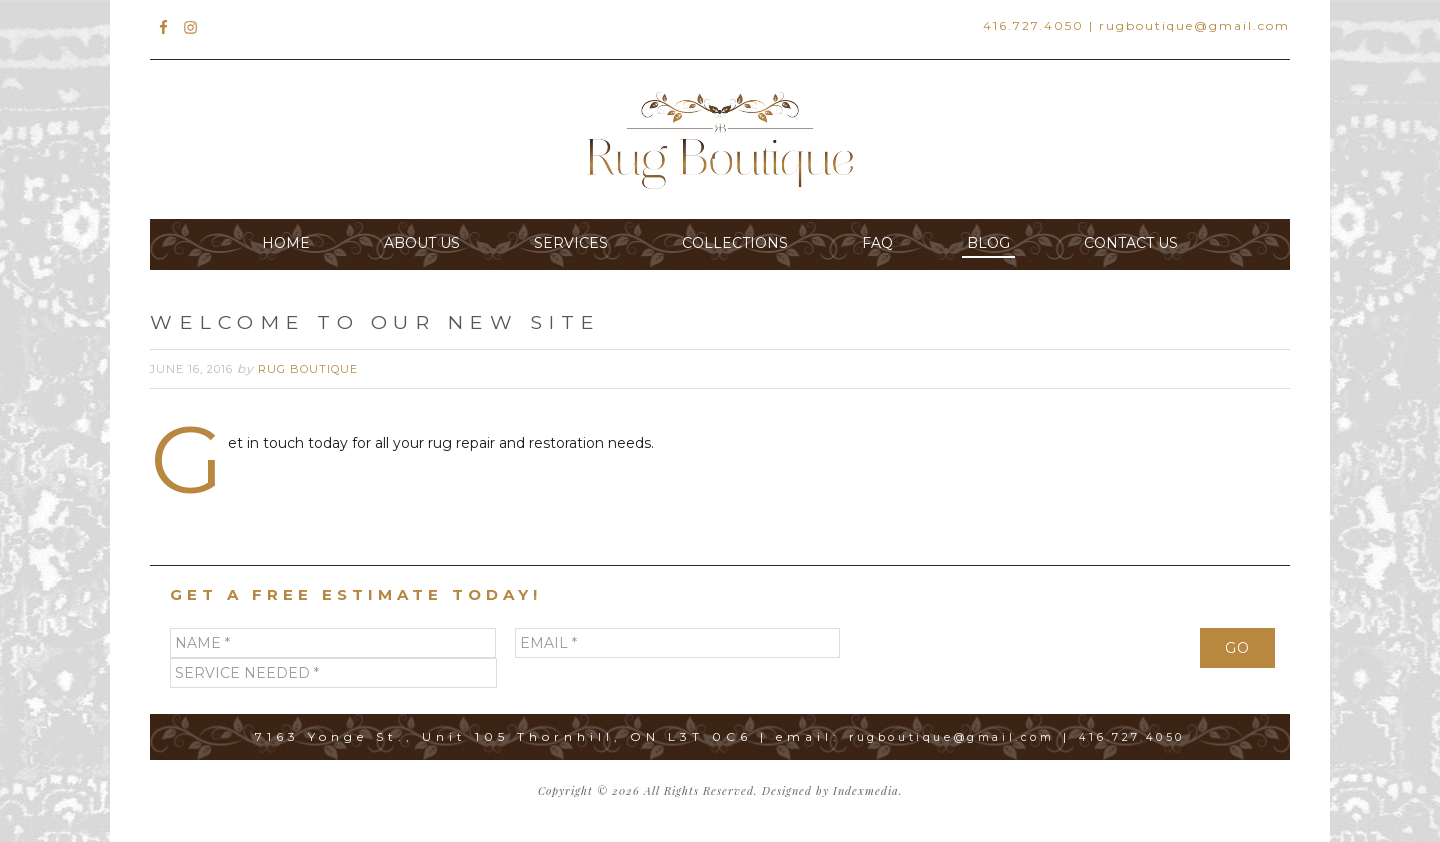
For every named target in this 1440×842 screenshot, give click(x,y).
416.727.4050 (1033, 25)
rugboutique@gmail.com (1194, 25)
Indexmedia (866, 790)
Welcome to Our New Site (441, 321)
